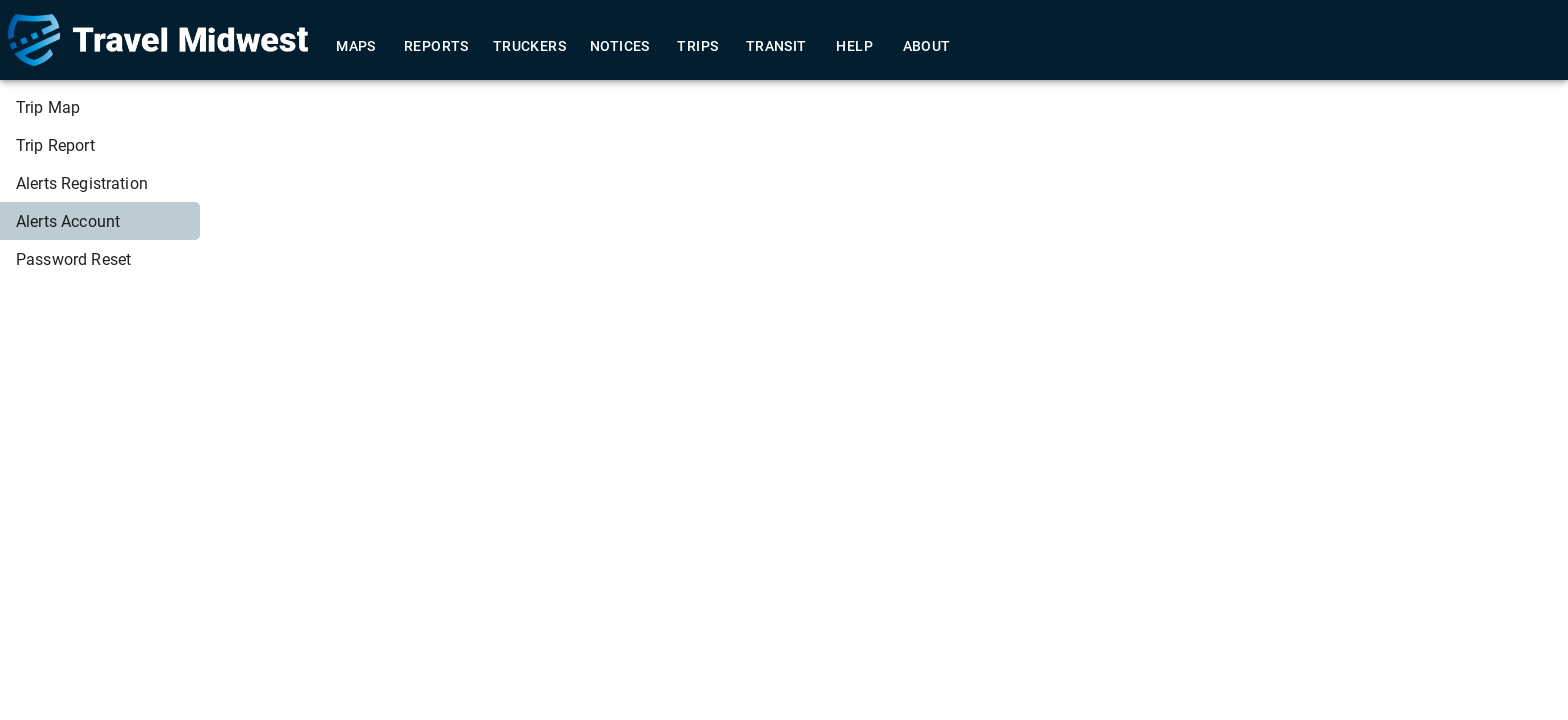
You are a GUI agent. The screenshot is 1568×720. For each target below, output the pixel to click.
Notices (620, 46)
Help (855, 46)
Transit (776, 46)
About (927, 46)
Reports (436, 46)
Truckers (529, 46)
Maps (356, 46)
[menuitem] (100, 107)
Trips (698, 46)
